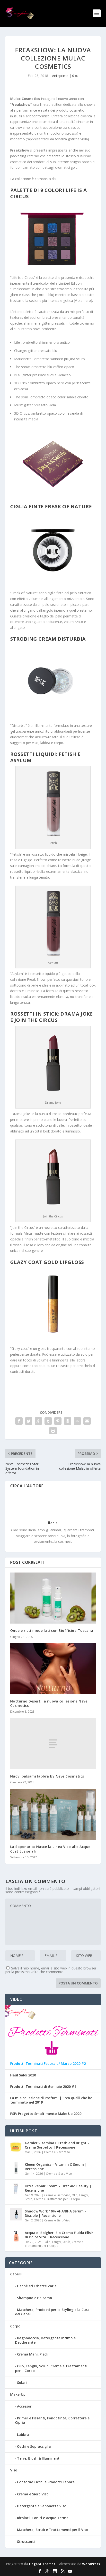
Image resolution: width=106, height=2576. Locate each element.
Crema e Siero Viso (57, 2152)
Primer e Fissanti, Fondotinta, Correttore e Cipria (52, 2420)
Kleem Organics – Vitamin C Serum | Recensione (56, 2166)
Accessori (25, 2406)
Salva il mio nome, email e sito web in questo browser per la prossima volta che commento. (50, 1970)
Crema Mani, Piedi (32, 2354)
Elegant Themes (42, 2564)
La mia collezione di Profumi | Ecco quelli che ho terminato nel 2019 (51, 2100)
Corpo (15, 2326)
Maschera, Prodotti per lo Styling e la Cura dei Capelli (52, 2311)
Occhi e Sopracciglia (34, 2446)
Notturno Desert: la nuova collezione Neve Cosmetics (49, 1703)
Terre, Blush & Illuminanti (39, 2458)
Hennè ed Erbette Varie (36, 2286)
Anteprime (60, 75)
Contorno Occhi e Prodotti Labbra (46, 2482)
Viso (13, 2470)
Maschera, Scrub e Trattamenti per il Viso (52, 2529)
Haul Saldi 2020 (23, 2075)
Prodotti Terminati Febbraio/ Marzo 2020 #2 (48, 2063)
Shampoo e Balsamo (34, 2297)
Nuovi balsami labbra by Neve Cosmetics (47, 1776)
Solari (22, 2382)
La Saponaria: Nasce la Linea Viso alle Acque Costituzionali (50, 1848)
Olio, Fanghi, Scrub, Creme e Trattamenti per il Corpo (57, 2197)
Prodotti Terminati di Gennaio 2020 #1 (43, 2086)
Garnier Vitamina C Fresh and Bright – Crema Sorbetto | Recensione (57, 2145)
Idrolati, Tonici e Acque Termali (44, 2517)
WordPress (91, 2564)
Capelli (16, 2274)
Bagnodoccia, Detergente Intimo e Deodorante (45, 2340)
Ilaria (53, 1523)
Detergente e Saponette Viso (41, 2506)
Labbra (23, 2434)
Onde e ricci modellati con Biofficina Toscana (51, 1630)
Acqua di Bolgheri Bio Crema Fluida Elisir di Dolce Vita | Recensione (59, 2234)
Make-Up (18, 2394)
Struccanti (26, 2541)
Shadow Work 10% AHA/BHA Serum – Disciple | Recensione (56, 2213)
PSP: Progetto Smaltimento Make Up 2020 (45, 2114)
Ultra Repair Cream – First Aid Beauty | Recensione (58, 2188)
